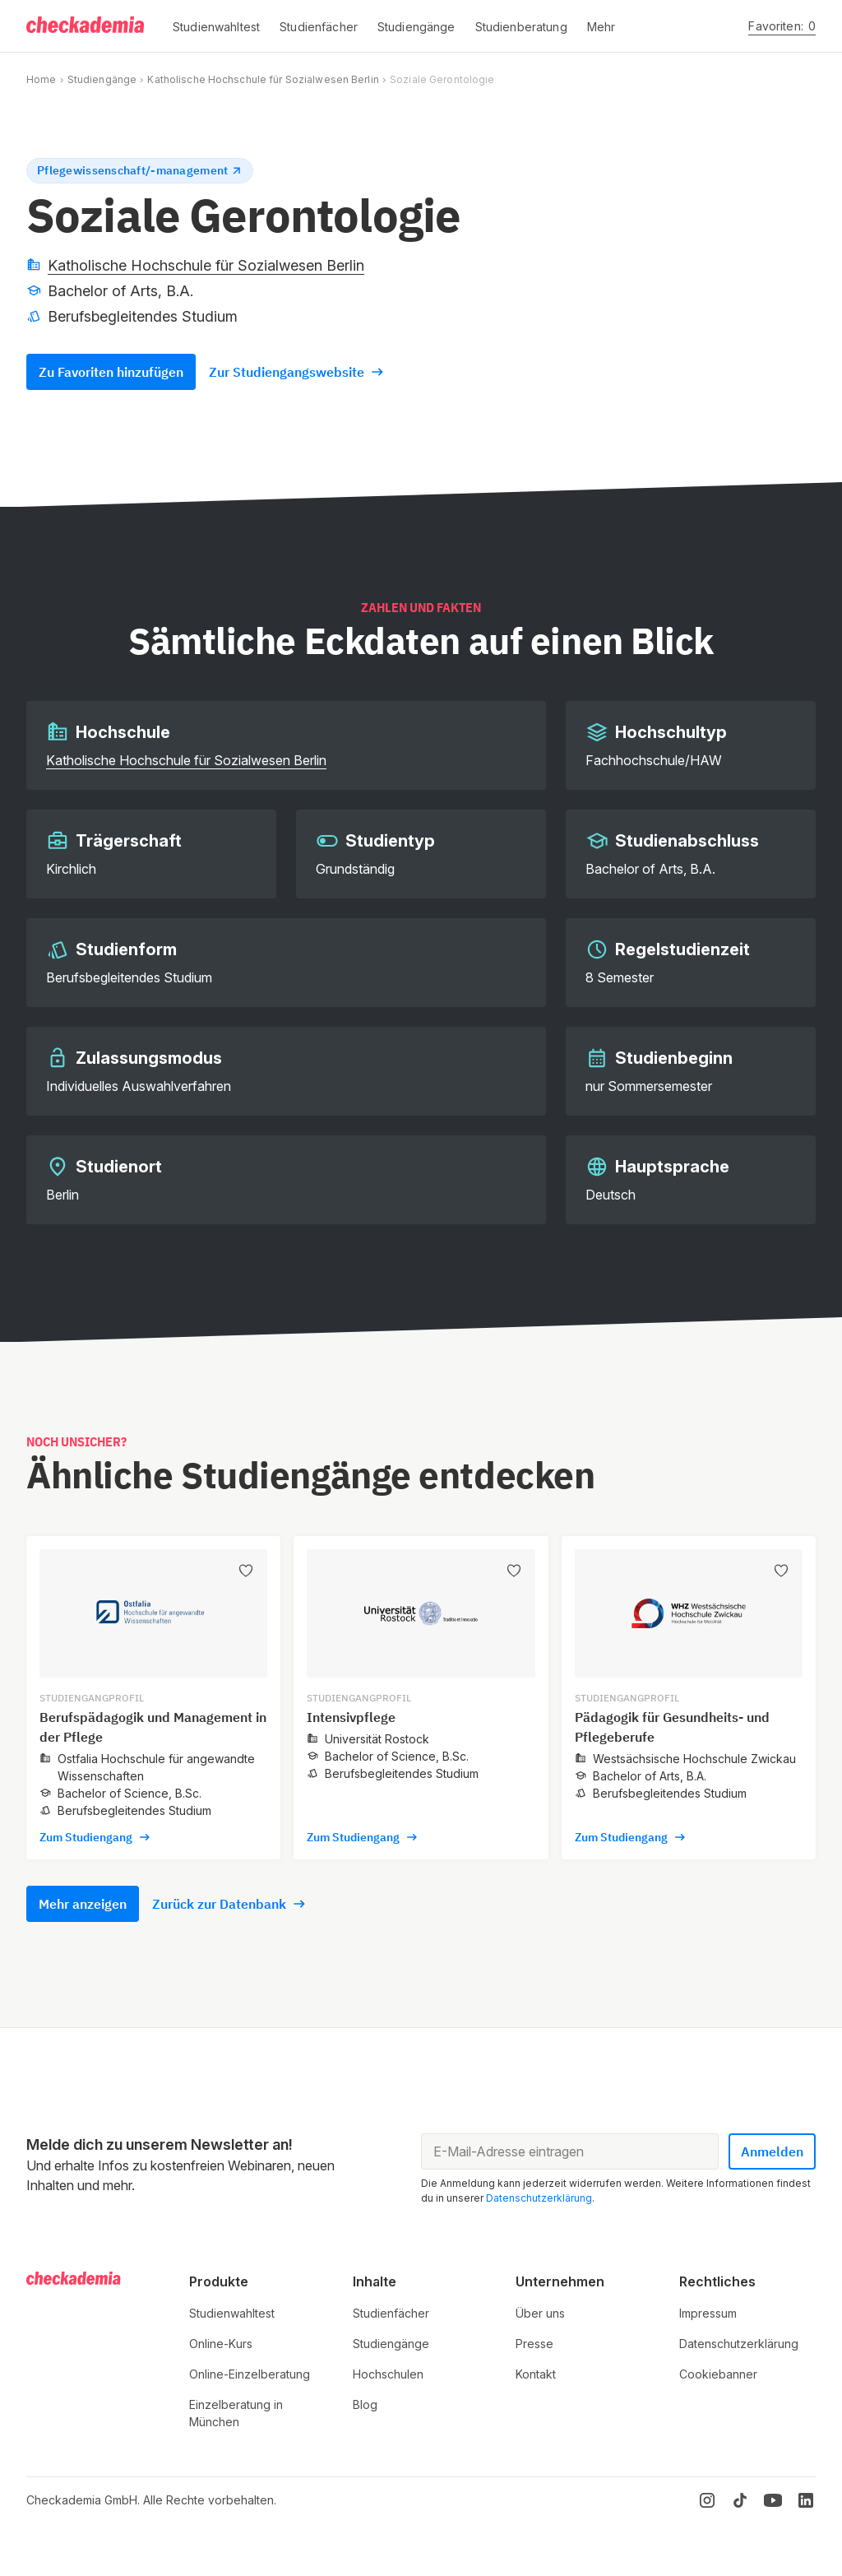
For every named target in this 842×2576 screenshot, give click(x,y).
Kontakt (536, 2374)
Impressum (708, 2313)
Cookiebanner (718, 2374)
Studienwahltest (232, 2313)
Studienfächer (391, 2313)
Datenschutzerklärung (539, 2198)
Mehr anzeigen (83, 1904)
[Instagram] (707, 2500)
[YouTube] (773, 2500)
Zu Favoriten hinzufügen (111, 372)
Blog (365, 2404)
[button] (216, 26)
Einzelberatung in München (236, 2413)
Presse (534, 2344)
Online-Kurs (220, 2344)
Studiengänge (101, 79)
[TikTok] (740, 2500)
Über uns (540, 2313)
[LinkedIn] (806, 2500)
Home (41, 79)
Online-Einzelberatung (249, 2374)
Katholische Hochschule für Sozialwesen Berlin (262, 79)
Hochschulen (388, 2374)
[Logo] (86, 26)
